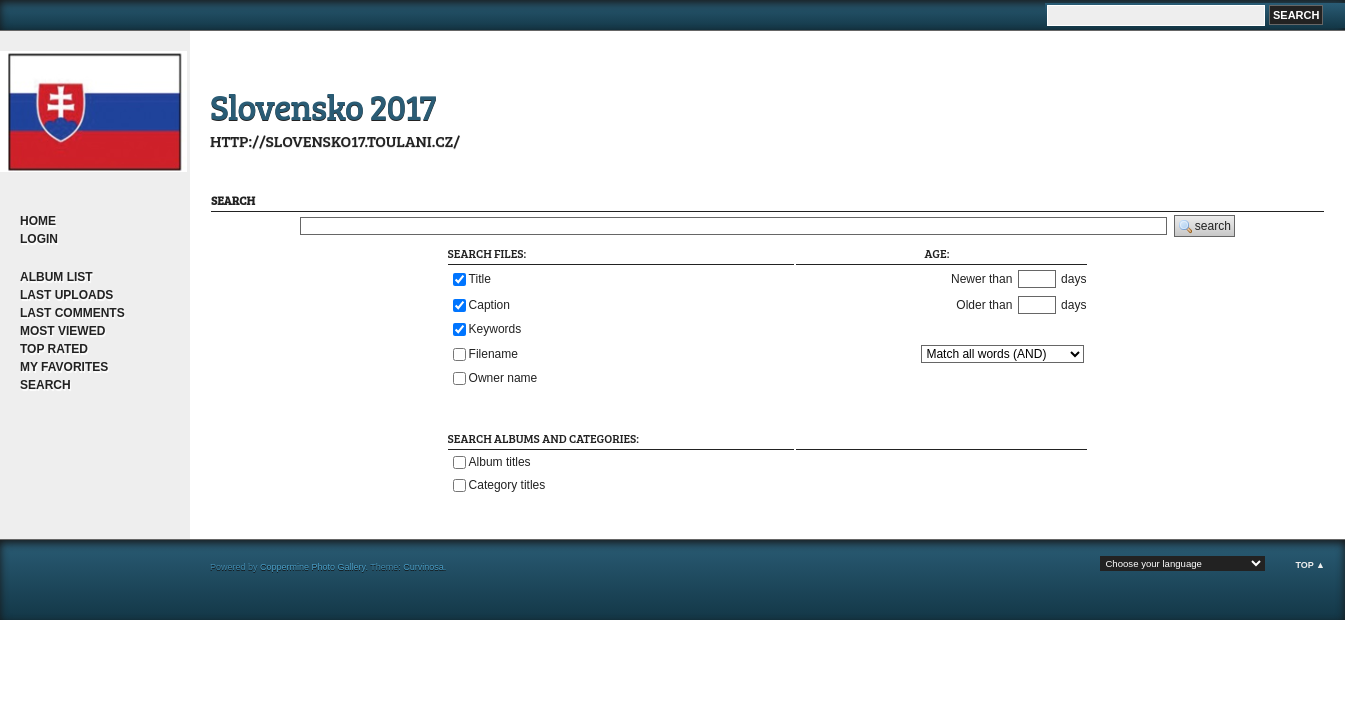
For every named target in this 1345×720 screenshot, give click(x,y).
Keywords (495, 329)
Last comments (72, 313)
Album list (56, 277)
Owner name (503, 378)
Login (39, 239)
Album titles (500, 462)
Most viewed (62, 331)
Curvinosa (423, 567)
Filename (493, 353)
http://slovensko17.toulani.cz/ (335, 140)
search (1204, 227)
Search (45, 385)
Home (38, 221)
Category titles (507, 485)
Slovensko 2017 (323, 105)
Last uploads (66, 295)
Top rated (54, 349)
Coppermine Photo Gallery (312, 567)
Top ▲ (1310, 565)
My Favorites (64, 367)
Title (480, 278)
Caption (489, 304)
